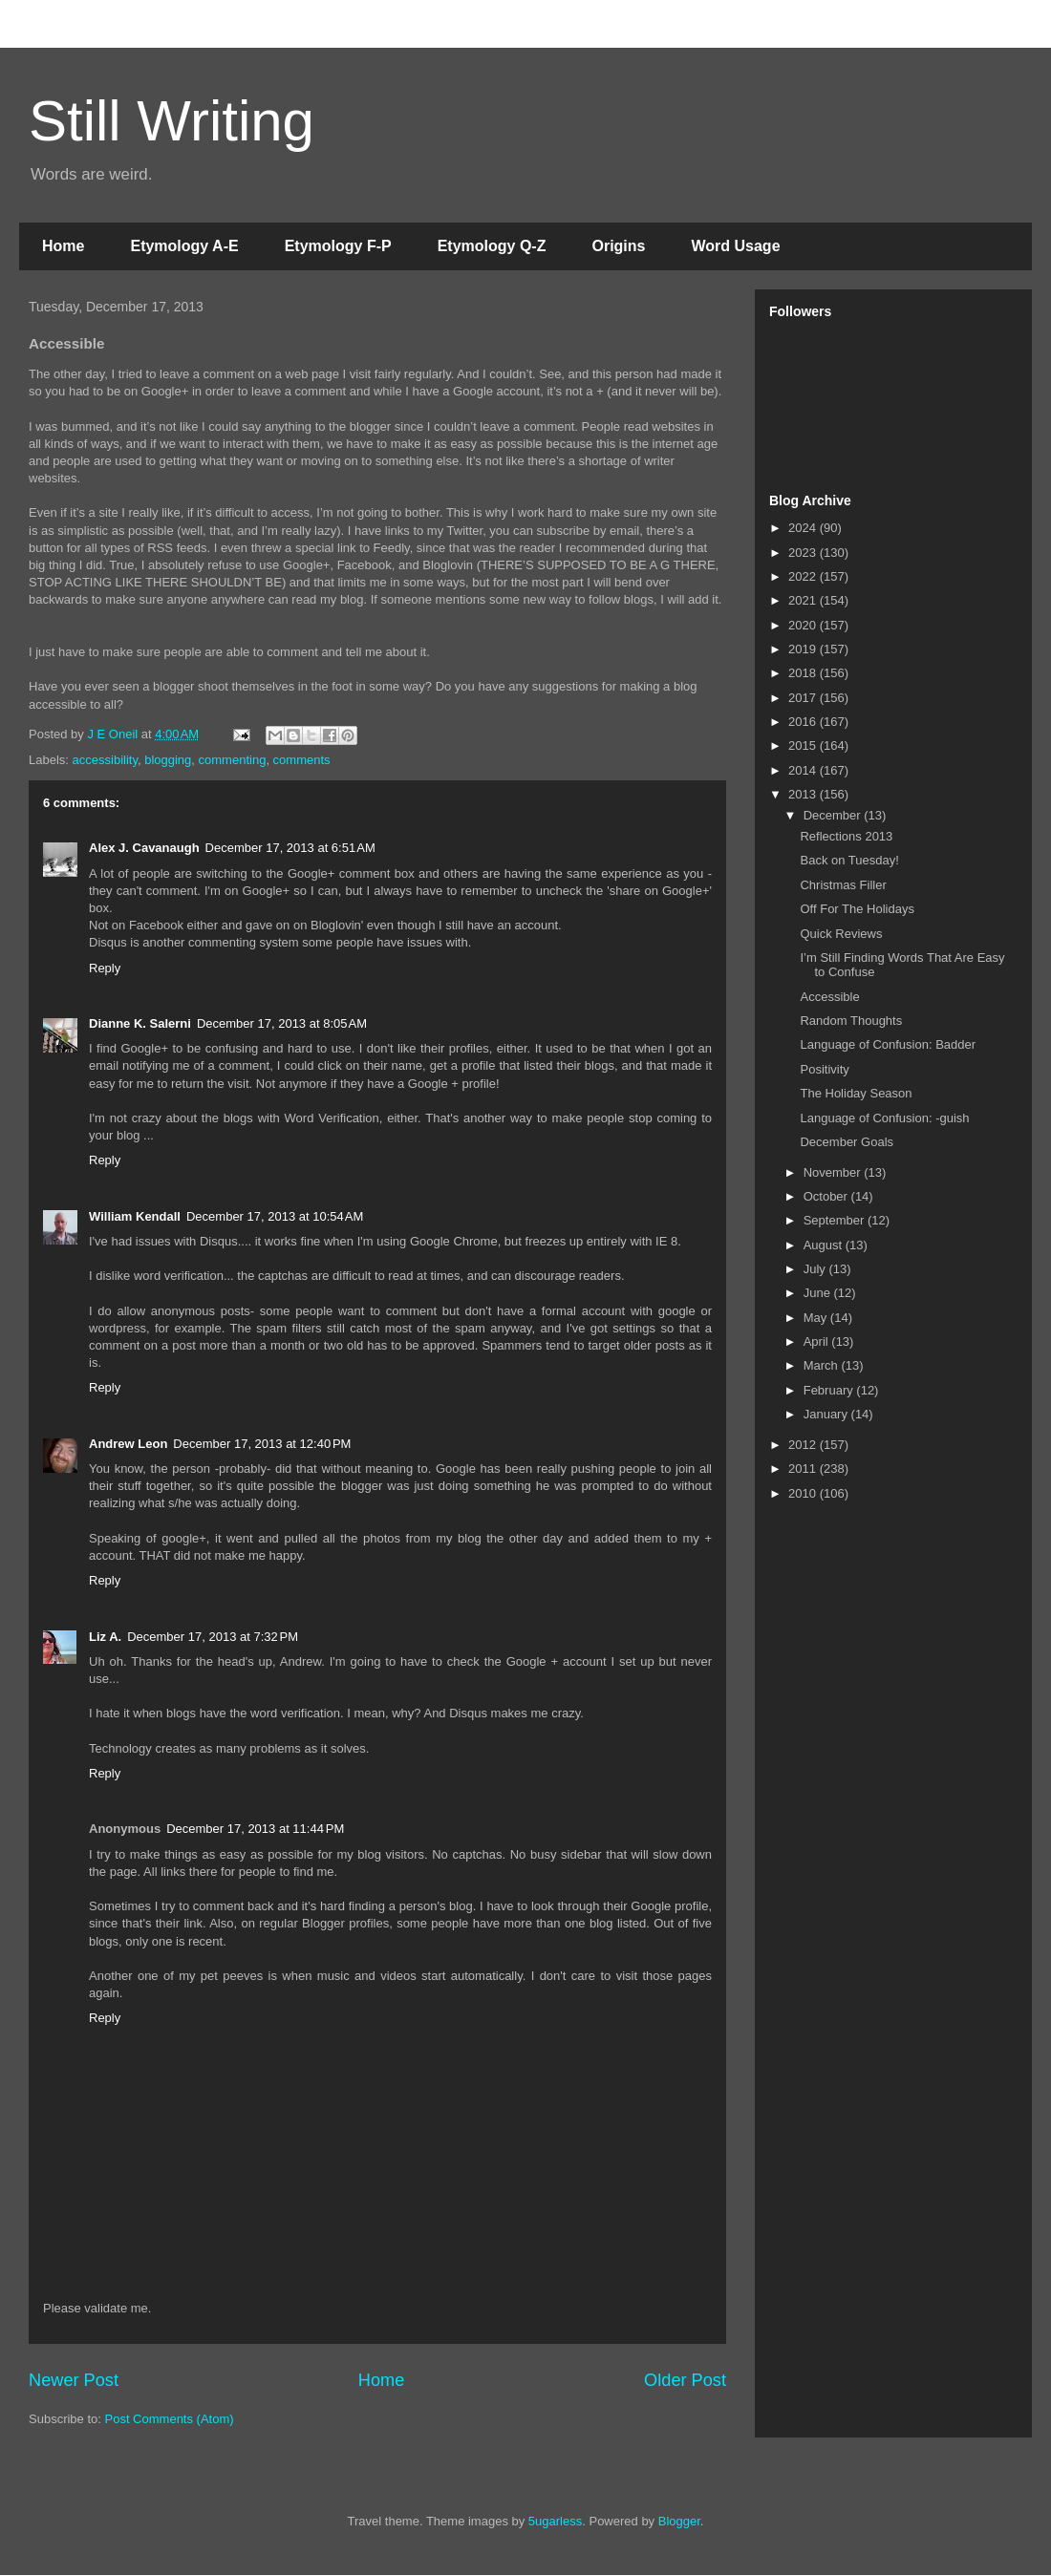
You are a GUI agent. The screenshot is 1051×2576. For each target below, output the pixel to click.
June (819, 1293)
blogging (167, 760)
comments (302, 760)
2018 (804, 673)
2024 (804, 528)
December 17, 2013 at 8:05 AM (282, 1023)
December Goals (846, 1142)
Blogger (679, 2521)
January (827, 1414)
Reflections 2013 (846, 836)
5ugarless (555, 2521)
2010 (804, 1493)
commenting (233, 760)
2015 (804, 745)
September (836, 1220)
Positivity (824, 1069)
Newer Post (73, 2380)
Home (63, 246)
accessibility (105, 760)
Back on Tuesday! (849, 860)
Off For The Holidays (856, 909)
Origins (618, 246)
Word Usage (735, 246)
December (834, 815)
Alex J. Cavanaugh (144, 848)
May (817, 1317)
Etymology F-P (338, 246)
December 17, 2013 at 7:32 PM (212, 1636)
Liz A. (105, 1636)
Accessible (829, 997)
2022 (804, 576)
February (830, 1390)
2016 (804, 721)
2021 (804, 600)
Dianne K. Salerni (140, 1023)
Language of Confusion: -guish (884, 1118)
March (823, 1365)
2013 (804, 794)
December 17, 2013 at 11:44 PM (255, 1828)
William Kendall (135, 1216)
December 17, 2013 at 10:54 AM (274, 1216)
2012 (804, 1444)
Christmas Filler (843, 885)
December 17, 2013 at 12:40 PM (262, 1444)
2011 (804, 1468)
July (816, 1269)
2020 (804, 625)
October (827, 1196)
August (825, 1245)
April (818, 1341)
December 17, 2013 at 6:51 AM (290, 848)
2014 (804, 770)
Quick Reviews (841, 933)
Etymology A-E (184, 246)
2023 (804, 552)
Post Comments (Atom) (169, 2419)
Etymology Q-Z (492, 246)
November (834, 1172)
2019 (804, 649)
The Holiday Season (856, 1093)
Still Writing (171, 121)
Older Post (685, 2380)
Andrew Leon (128, 1444)
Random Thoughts (851, 1020)
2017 (804, 698)
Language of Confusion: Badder (888, 1044)
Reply (104, 968)
